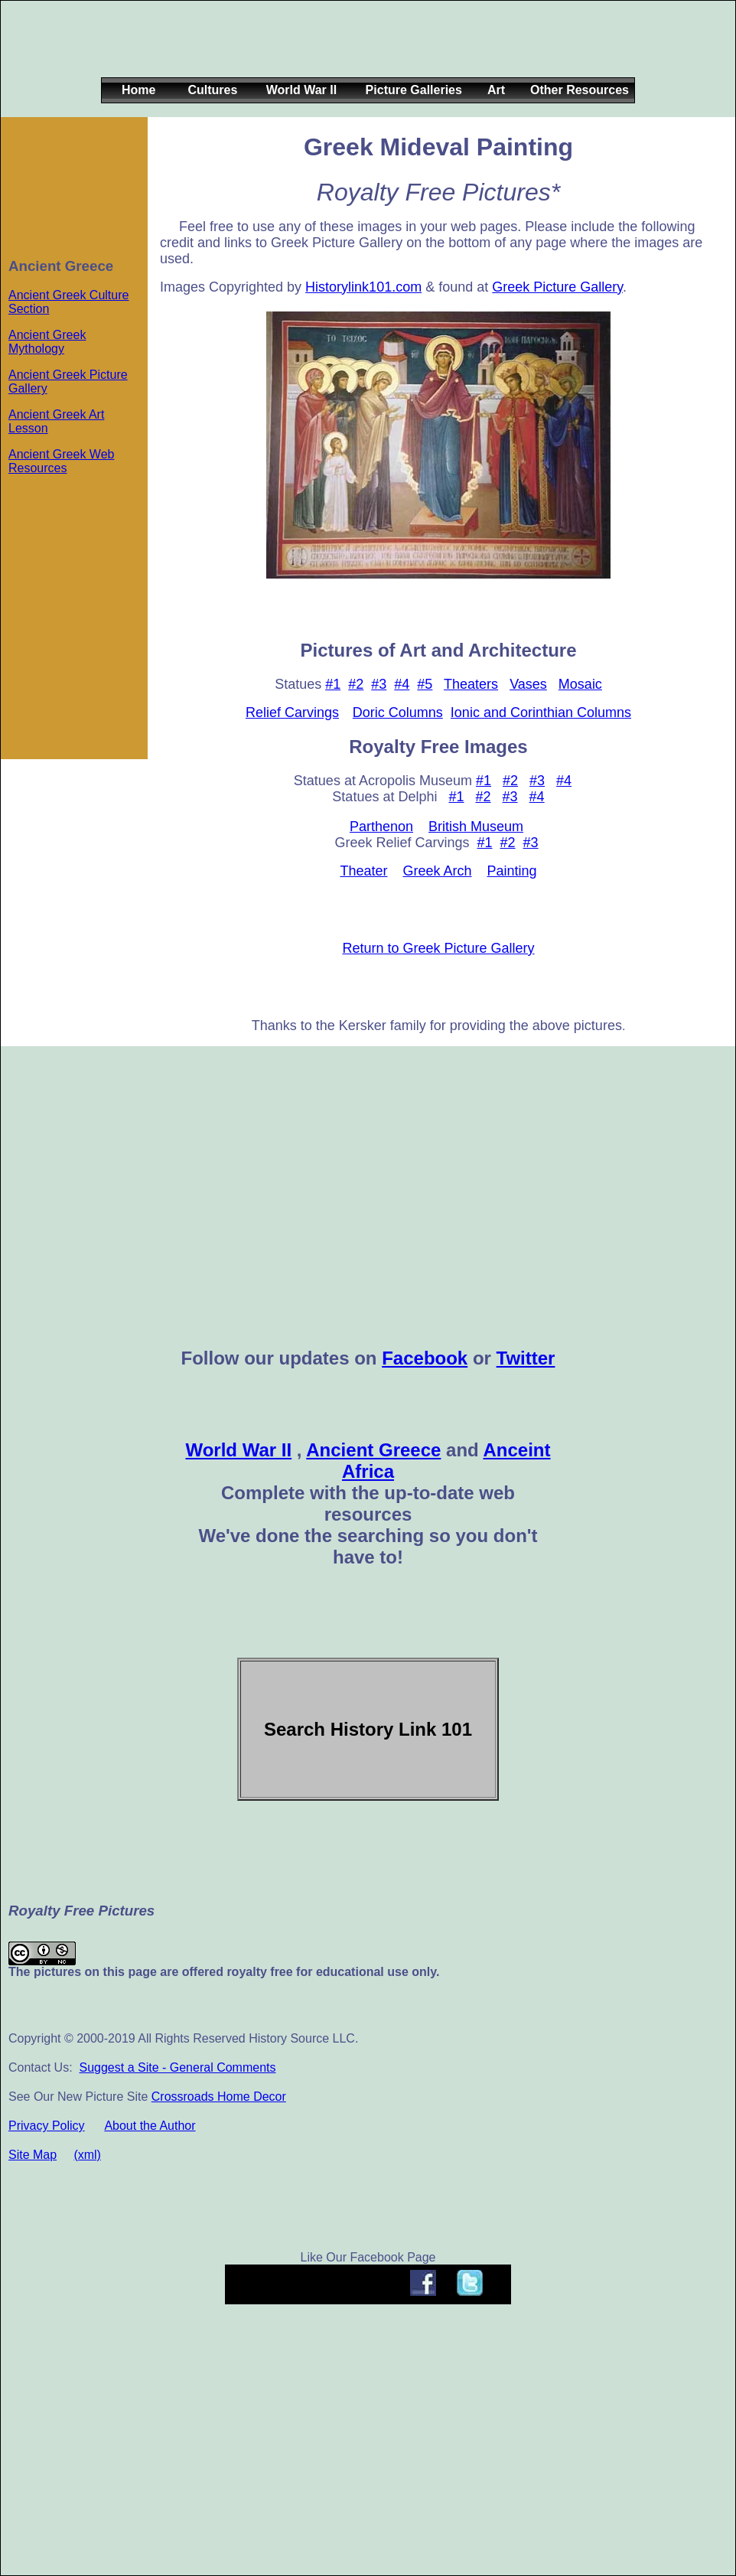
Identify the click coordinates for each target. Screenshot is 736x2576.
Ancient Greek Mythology (47, 341)
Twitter (526, 1358)
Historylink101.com (363, 287)
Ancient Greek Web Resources (61, 461)
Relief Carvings (292, 712)
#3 (378, 684)
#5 (424, 684)
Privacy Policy (46, 2125)
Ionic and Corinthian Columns (541, 712)
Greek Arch (436, 871)
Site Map (32, 2154)
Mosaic (580, 684)
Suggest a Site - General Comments (177, 2067)
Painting (512, 871)
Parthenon (381, 826)
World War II (238, 1450)
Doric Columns (398, 712)
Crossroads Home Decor (218, 2096)
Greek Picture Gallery (557, 287)
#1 (332, 684)
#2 (355, 684)
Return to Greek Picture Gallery (438, 948)
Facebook (424, 1358)
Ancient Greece (373, 1450)
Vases (528, 684)
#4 (401, 684)
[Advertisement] (365, 51)
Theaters (471, 684)
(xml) (87, 2154)
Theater (363, 871)
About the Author (149, 2125)
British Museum (475, 826)
